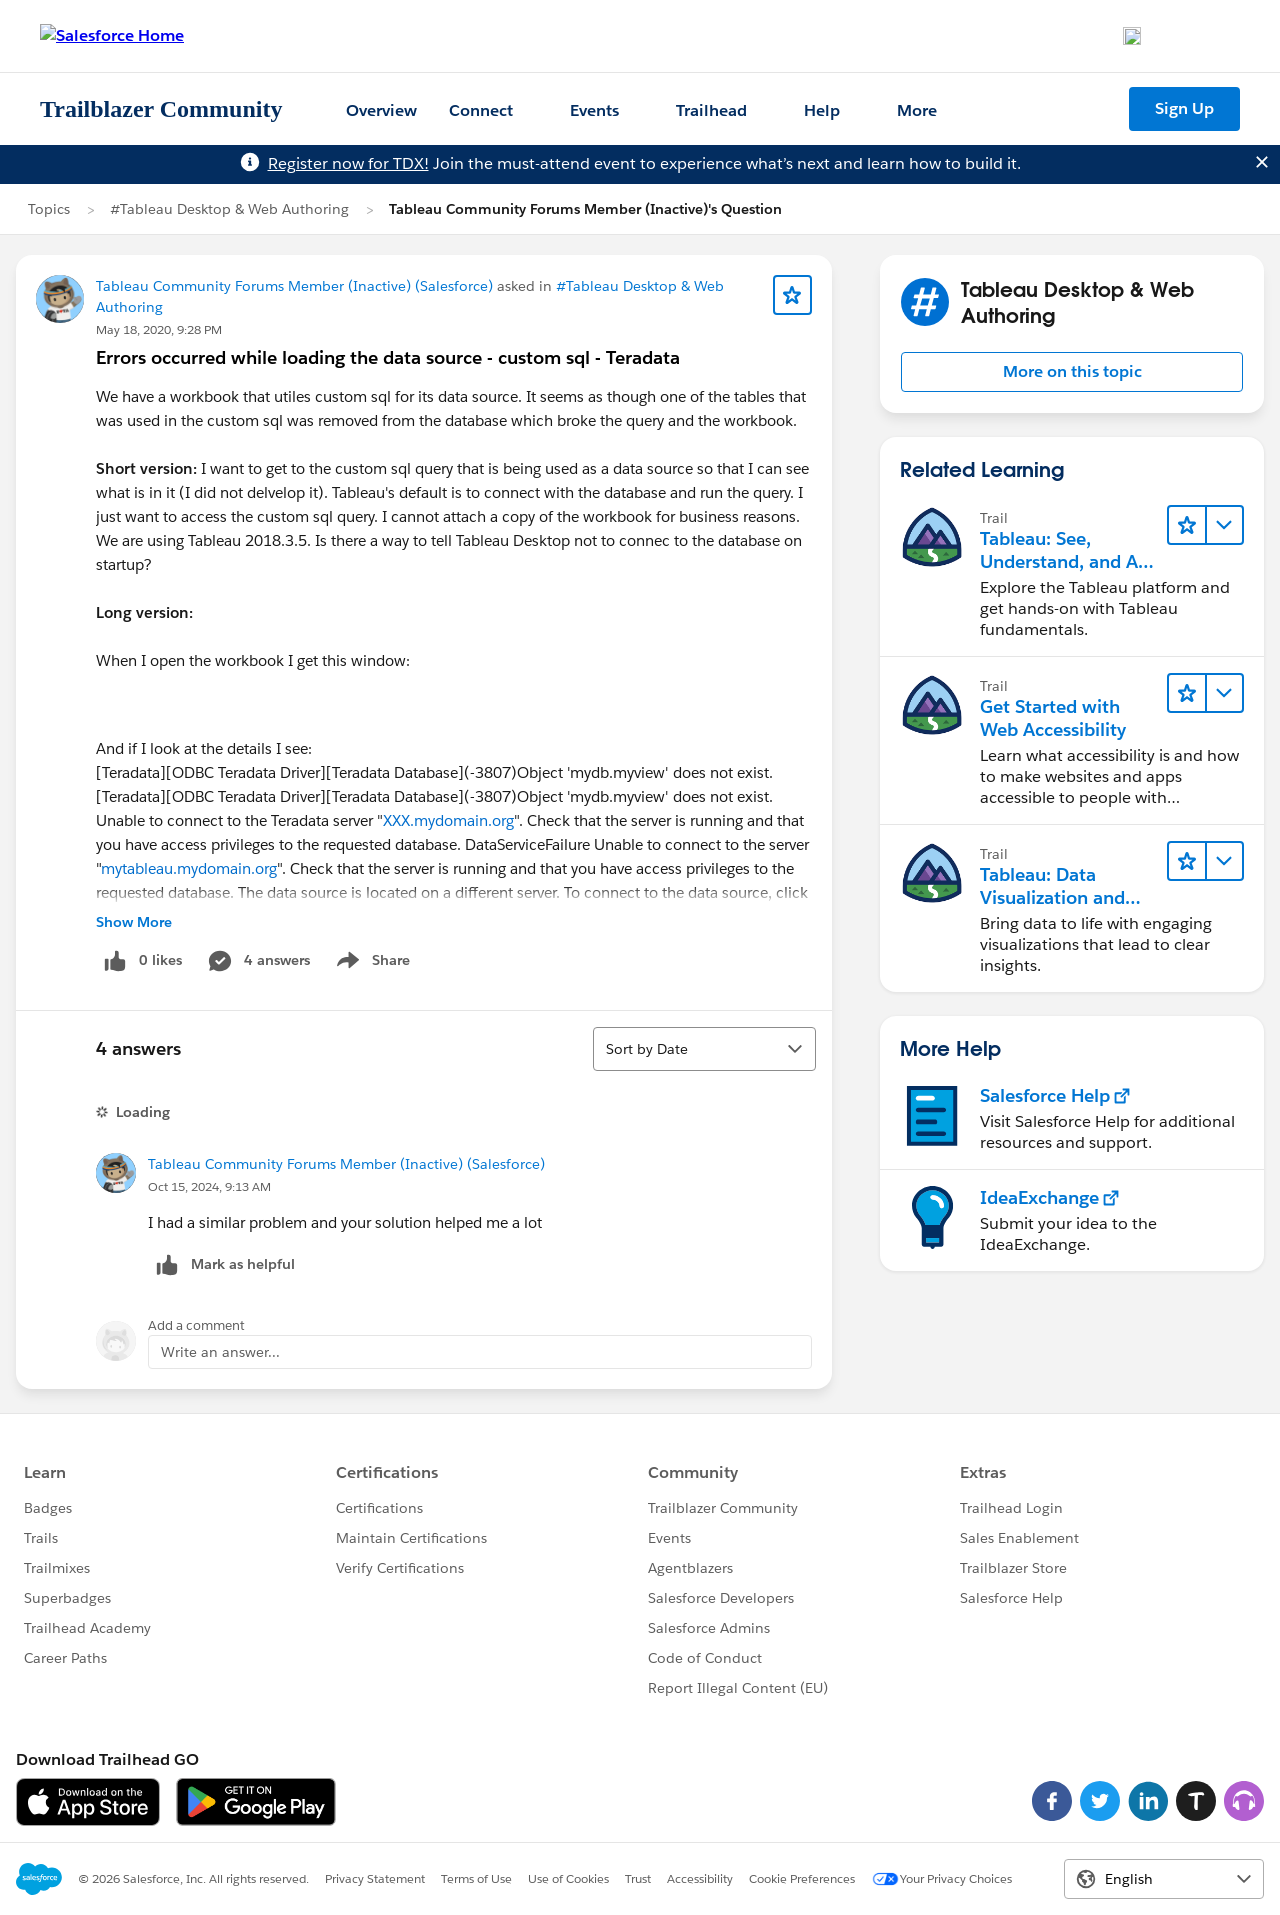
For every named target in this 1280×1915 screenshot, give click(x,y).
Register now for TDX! (348, 163)
